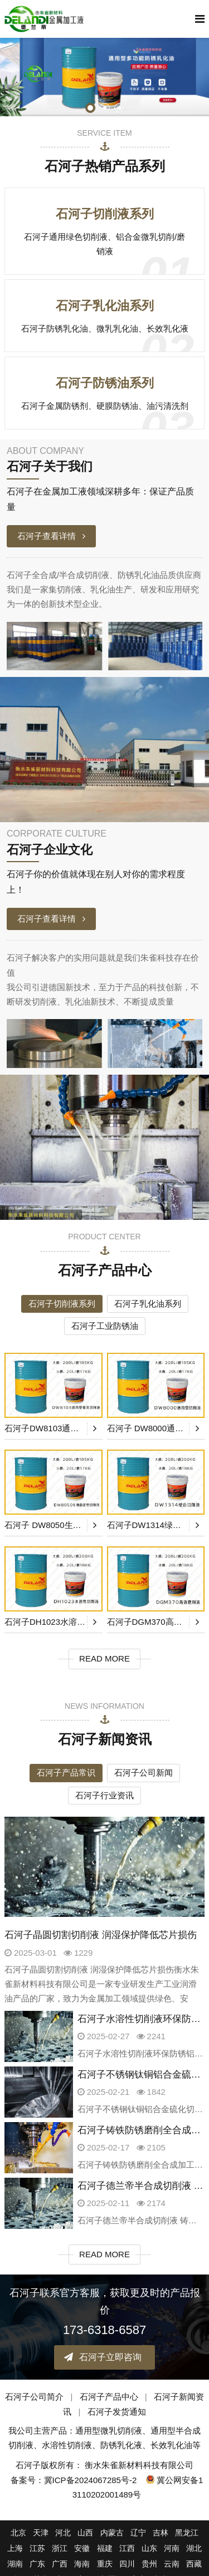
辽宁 (138, 2532)
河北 (63, 2532)
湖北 (194, 2548)
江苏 (37, 2548)
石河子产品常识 (66, 1772)
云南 (171, 2563)
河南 (171, 2548)
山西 (85, 2532)
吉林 (160, 2532)
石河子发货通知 (117, 2411)
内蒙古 (112, 2532)
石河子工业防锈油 (104, 1326)
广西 (59, 2563)
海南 (82, 2563)
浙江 (59, 2548)
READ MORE (104, 1658)
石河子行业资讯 (104, 1795)
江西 (127, 2548)
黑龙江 (186, 2532)
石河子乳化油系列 (147, 1303)
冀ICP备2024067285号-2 (90, 2480)
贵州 (149, 2563)
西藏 (194, 2563)
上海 (15, 2548)
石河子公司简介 (34, 2396)
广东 (37, 2563)
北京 (18, 2532)
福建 (105, 2548)
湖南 (15, 2563)
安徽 (82, 2548)
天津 (40, 2532)
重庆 (105, 2563)
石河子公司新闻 (143, 1772)
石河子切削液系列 (61, 1303)
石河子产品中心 (109, 2396)
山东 (149, 2548)
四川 (127, 2563)
